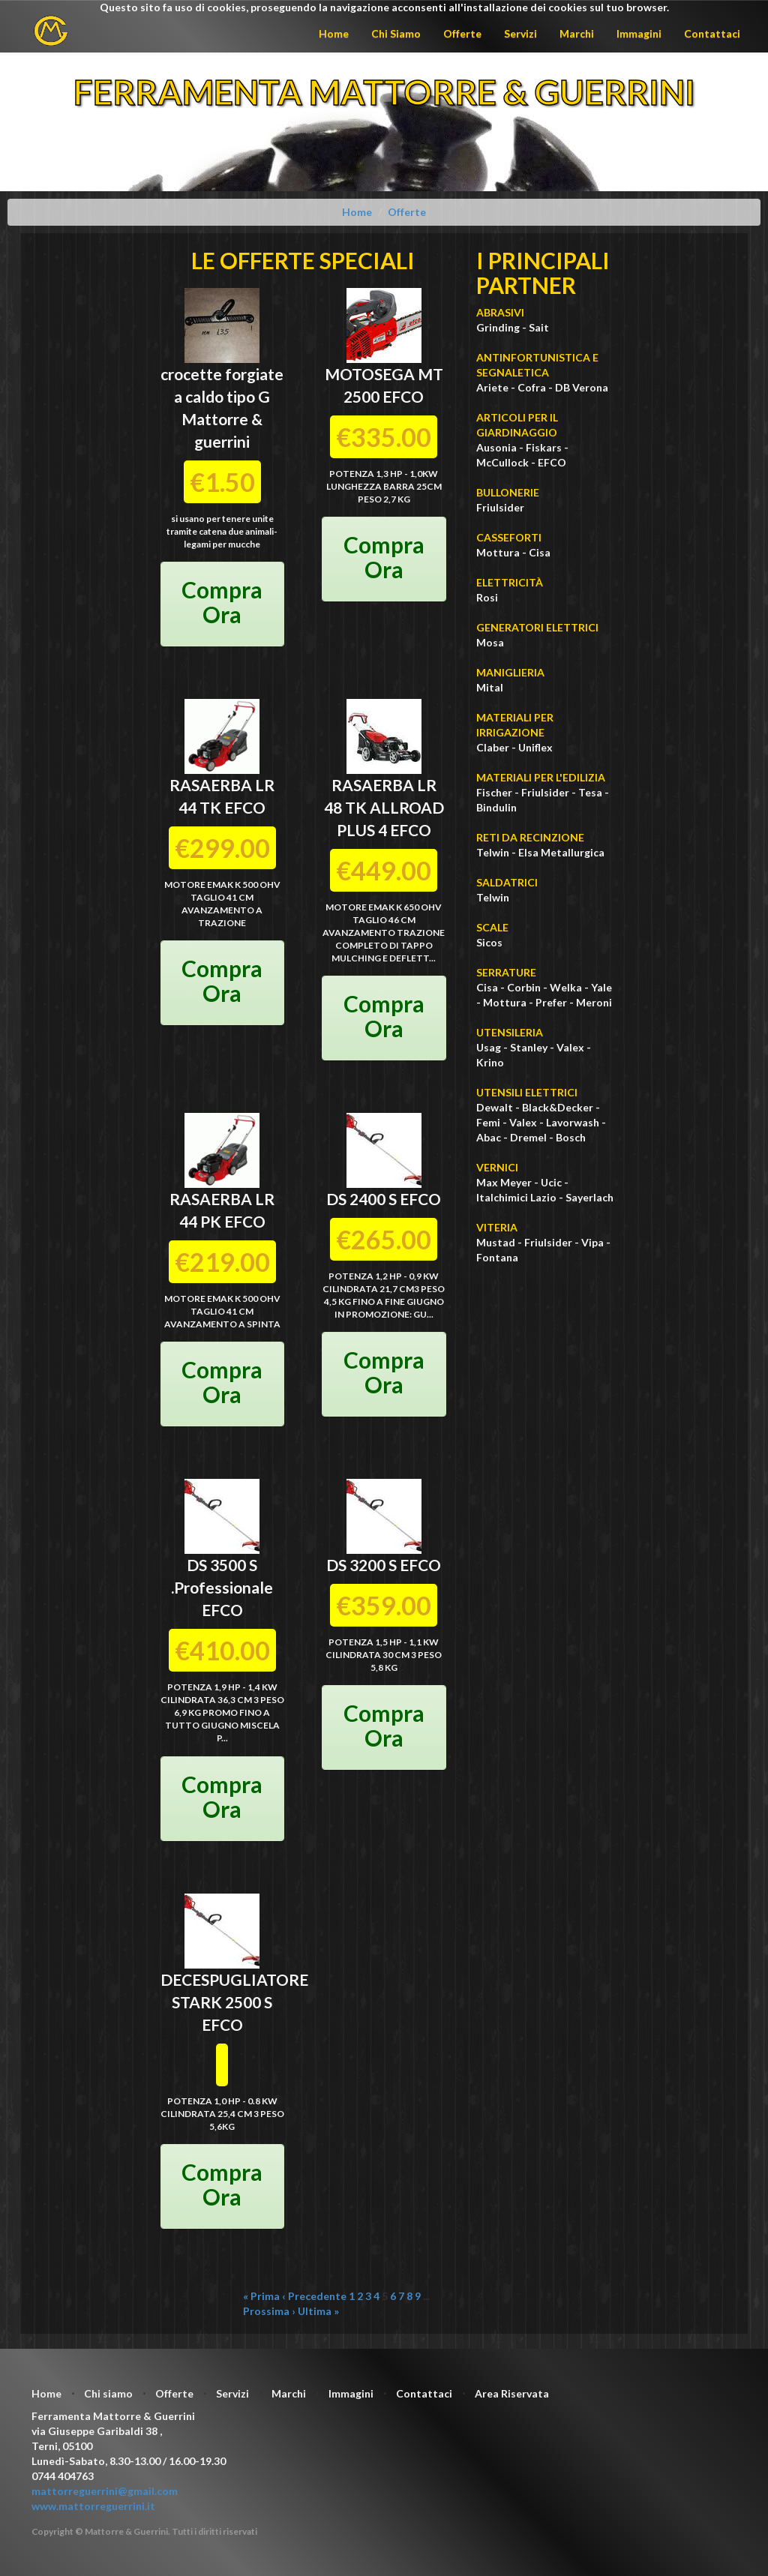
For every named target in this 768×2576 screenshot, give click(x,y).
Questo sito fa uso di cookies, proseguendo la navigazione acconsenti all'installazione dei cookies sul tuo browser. (384, 7)
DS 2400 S (361, 1198)
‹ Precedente (314, 2296)
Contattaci (712, 33)
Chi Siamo (396, 33)
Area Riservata (512, 2393)
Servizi (520, 33)
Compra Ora (222, 602)
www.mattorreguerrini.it (93, 2506)
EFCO (403, 396)
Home (334, 33)
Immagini (639, 33)
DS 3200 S (361, 1564)
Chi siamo (108, 2393)
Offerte (462, 33)
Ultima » (318, 2311)
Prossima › (269, 2311)
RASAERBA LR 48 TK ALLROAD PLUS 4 (384, 807)
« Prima (261, 2296)
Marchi (577, 33)
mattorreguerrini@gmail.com (105, 2491)
